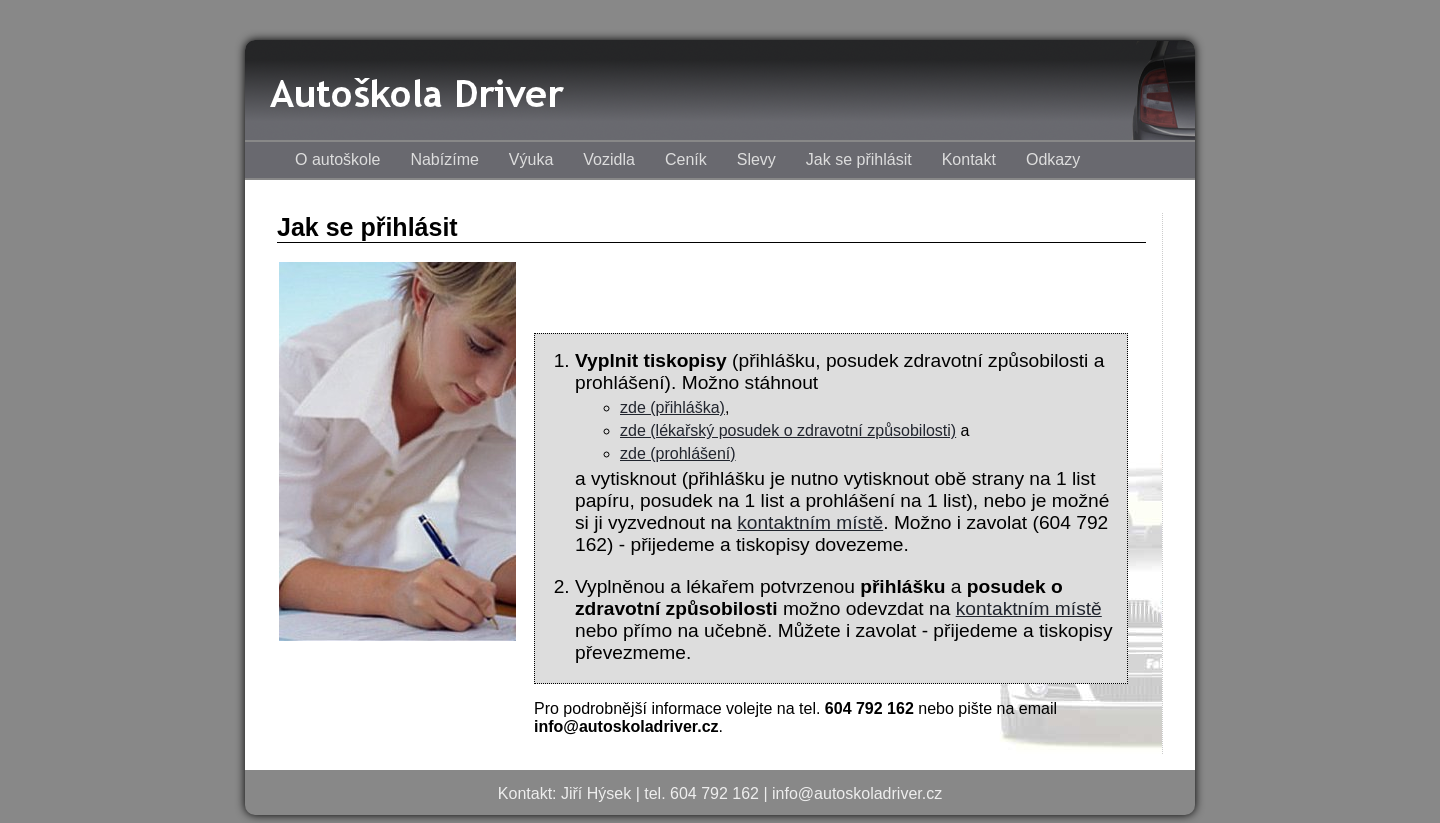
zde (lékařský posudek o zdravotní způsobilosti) (788, 430)
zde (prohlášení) (678, 453)
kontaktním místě (810, 522)
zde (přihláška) (672, 407)
